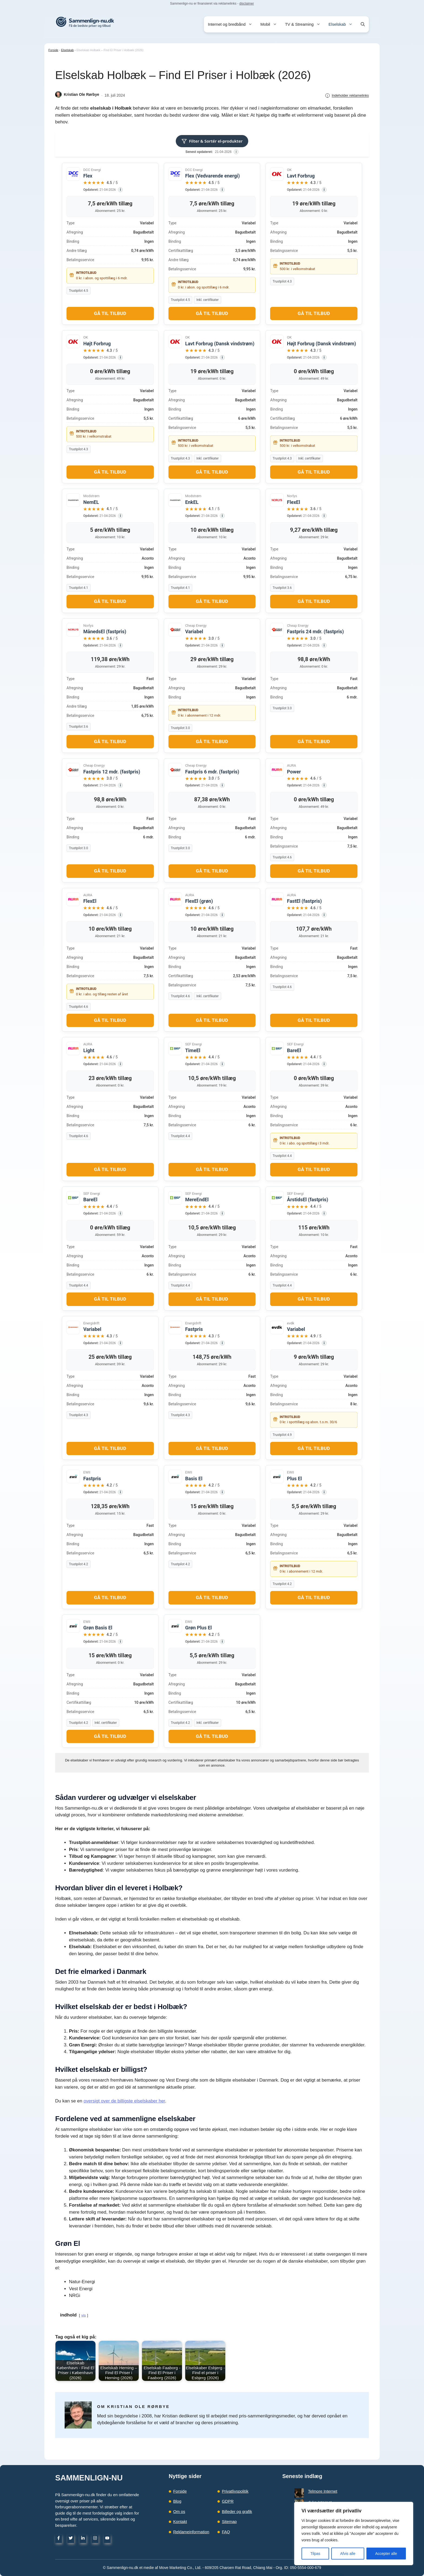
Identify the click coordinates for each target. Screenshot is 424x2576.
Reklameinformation (191, 2531)
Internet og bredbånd (232, 24)
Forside (53, 50)
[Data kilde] (120, 189)
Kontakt (180, 2521)
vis (83, 2315)
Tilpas (315, 2553)
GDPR (227, 2501)
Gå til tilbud (110, 313)
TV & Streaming (304, 24)
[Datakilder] (236, 151)
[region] (353, 2533)
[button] (363, 24)
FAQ (226, 2531)
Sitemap (229, 2521)
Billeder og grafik (237, 2511)
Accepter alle (386, 2553)
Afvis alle (347, 2553)
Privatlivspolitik (235, 2491)
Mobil (270, 24)
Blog (177, 2501)
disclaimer (246, 3)
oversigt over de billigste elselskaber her (124, 2101)
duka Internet (310, 2497)
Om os (179, 2511)
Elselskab (343, 24)
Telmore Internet (313, 2491)
